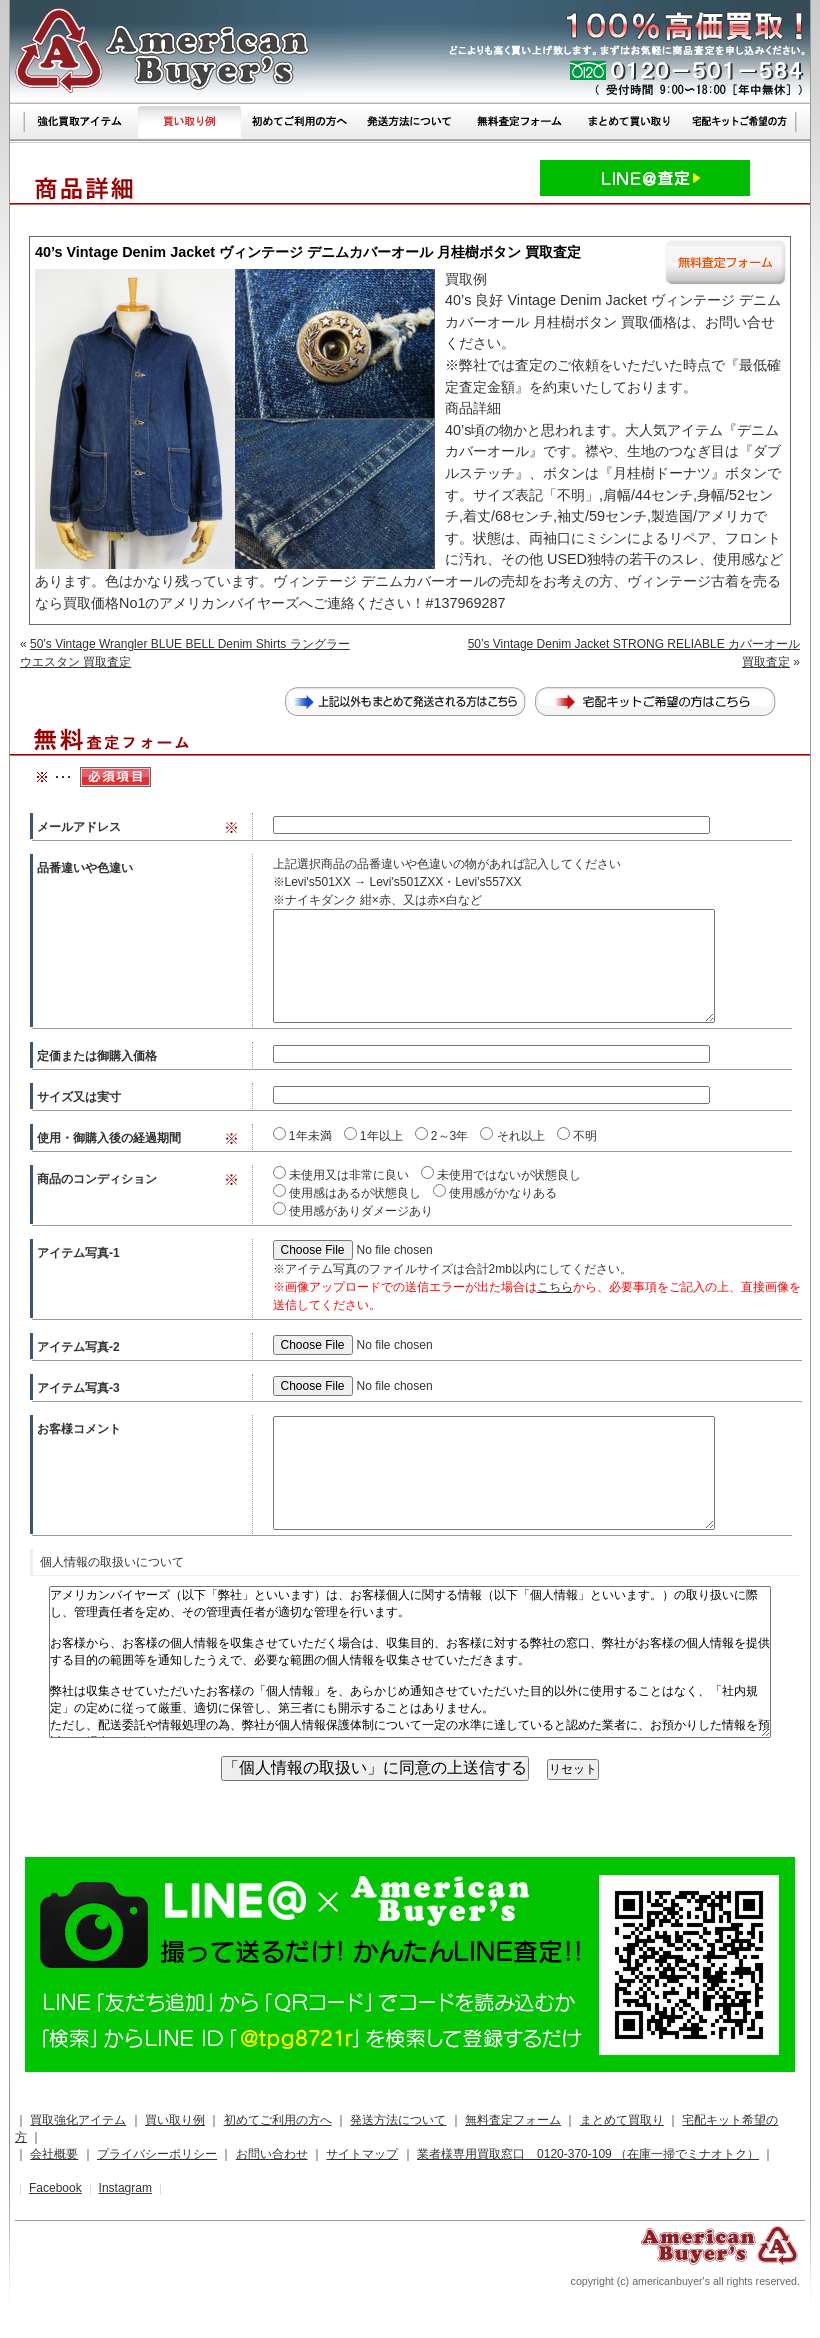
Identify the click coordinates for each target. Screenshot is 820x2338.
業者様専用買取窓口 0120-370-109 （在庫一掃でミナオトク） (588, 2154)
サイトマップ (362, 2154)
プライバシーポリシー (157, 2154)
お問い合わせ (272, 2154)
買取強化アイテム (78, 2120)
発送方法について (398, 2120)
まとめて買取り (622, 2120)
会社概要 (54, 2154)
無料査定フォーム (513, 2120)
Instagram (125, 2188)
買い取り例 (175, 2120)
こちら (555, 1287)
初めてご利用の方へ (278, 2120)
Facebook (55, 2188)
